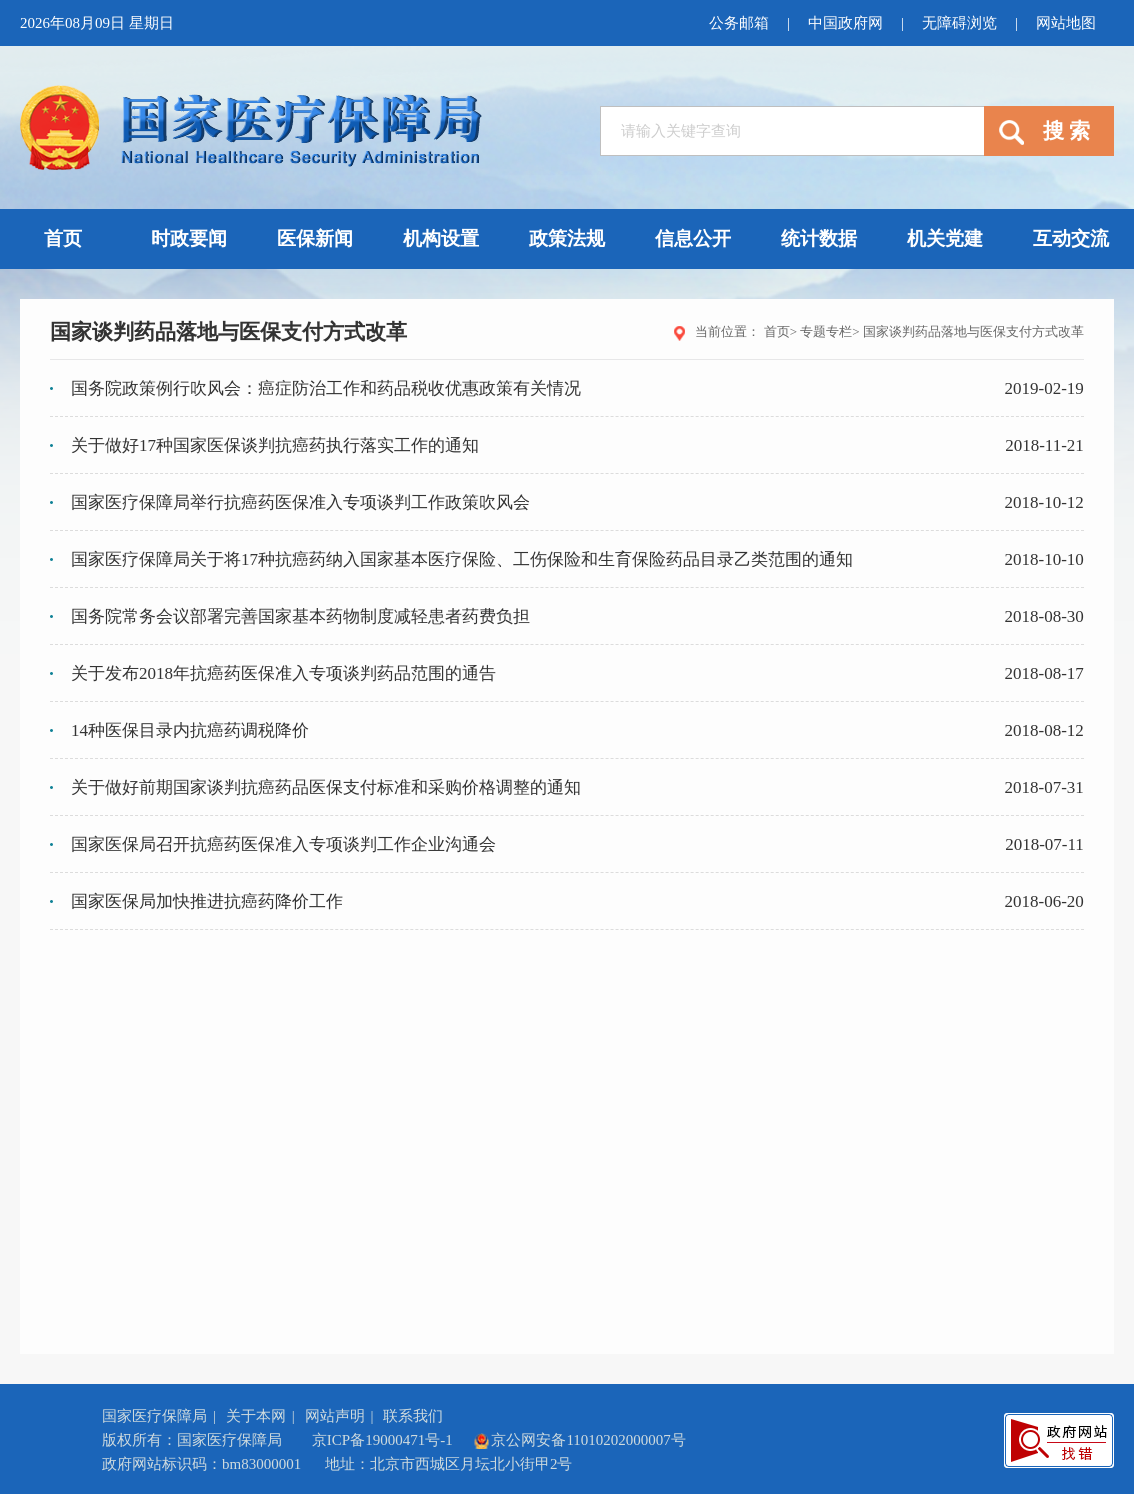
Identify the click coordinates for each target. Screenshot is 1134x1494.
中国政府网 (845, 23)
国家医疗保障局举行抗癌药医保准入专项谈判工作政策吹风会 (300, 502)
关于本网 (256, 1416)
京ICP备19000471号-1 (382, 1440)
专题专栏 (826, 331)
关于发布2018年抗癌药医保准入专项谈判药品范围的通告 (283, 673)
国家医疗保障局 (154, 1416)
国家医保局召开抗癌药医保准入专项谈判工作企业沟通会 (283, 844)
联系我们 (413, 1416)
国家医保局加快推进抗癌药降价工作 (207, 901)
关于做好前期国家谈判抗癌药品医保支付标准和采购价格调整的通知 (326, 787)
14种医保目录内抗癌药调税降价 (190, 730)
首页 (777, 331)
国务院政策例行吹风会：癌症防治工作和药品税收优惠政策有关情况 (326, 388)
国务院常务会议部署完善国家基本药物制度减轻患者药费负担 (300, 616)
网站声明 (335, 1416)
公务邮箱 (739, 23)
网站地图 (1066, 23)
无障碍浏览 (959, 23)
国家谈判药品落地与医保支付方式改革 (973, 331)
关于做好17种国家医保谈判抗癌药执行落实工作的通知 (275, 445)
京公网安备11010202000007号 (579, 1440)
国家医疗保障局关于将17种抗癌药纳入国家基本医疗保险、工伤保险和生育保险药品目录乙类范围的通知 (462, 559)
